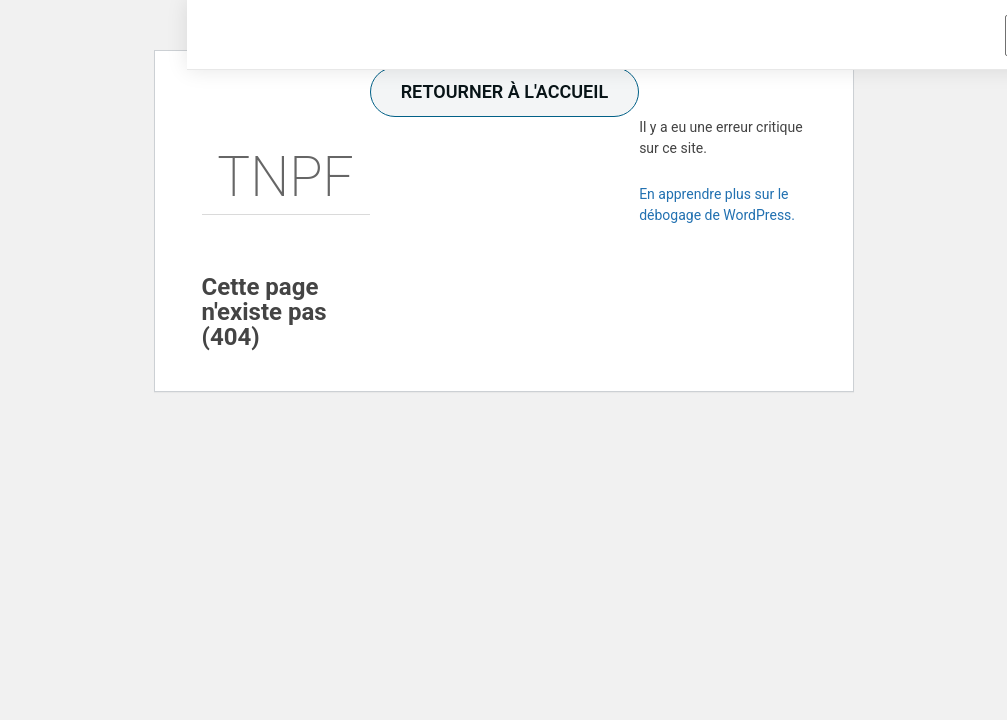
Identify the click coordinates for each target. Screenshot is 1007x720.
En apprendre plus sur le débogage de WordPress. (717, 204)
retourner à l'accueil (504, 91)
